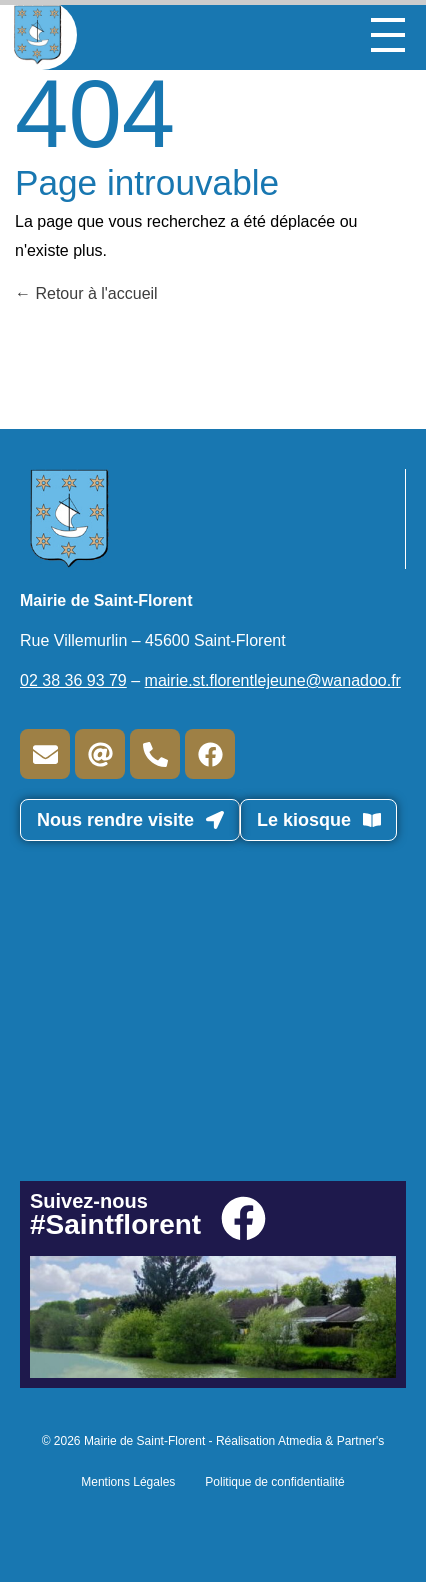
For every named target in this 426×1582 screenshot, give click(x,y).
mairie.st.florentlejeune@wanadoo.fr (273, 680)
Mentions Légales (128, 1482)
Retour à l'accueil (86, 293)
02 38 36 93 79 (73, 680)
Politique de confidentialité (274, 1482)
